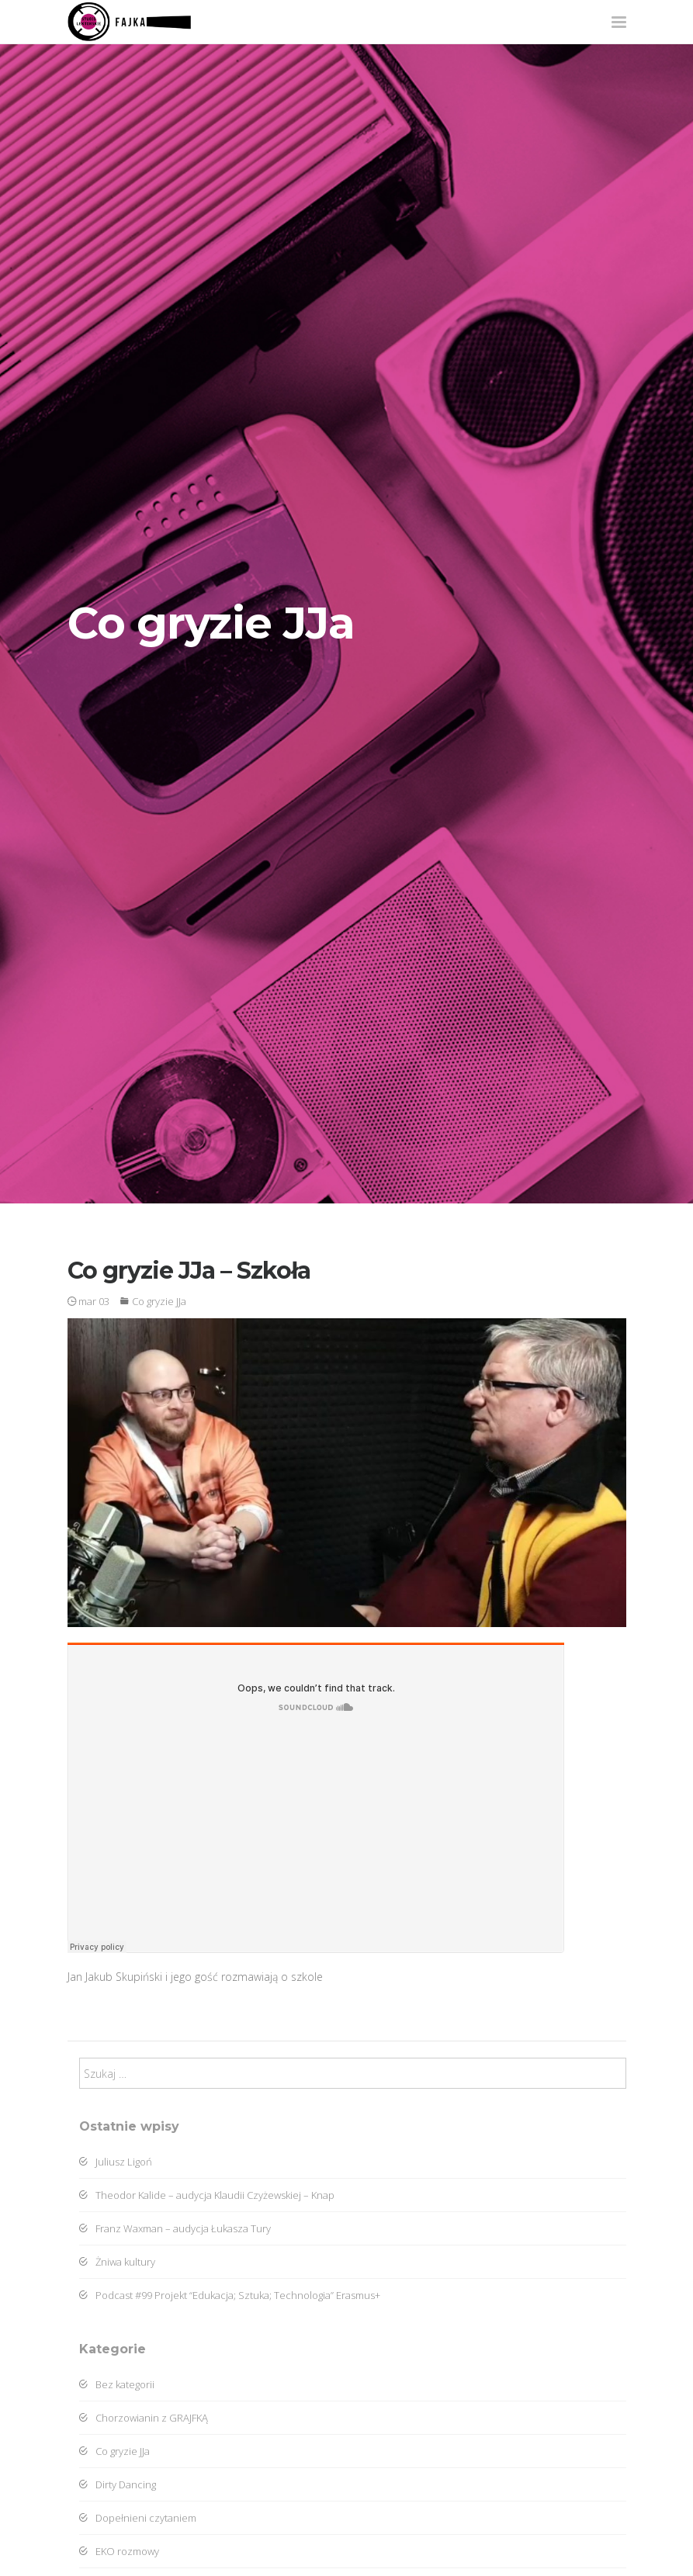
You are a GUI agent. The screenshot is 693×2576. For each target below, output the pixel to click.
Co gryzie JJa (159, 1301)
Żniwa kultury (117, 2262)
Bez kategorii (116, 2384)
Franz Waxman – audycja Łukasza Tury (175, 2228)
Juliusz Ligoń (115, 2162)
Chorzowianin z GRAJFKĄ (143, 2418)
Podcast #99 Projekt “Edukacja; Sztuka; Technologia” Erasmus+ (229, 2295)
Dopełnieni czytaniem (137, 2518)
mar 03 (88, 1301)
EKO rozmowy (119, 2551)
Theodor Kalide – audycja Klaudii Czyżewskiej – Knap (206, 2195)
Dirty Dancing (117, 2484)
